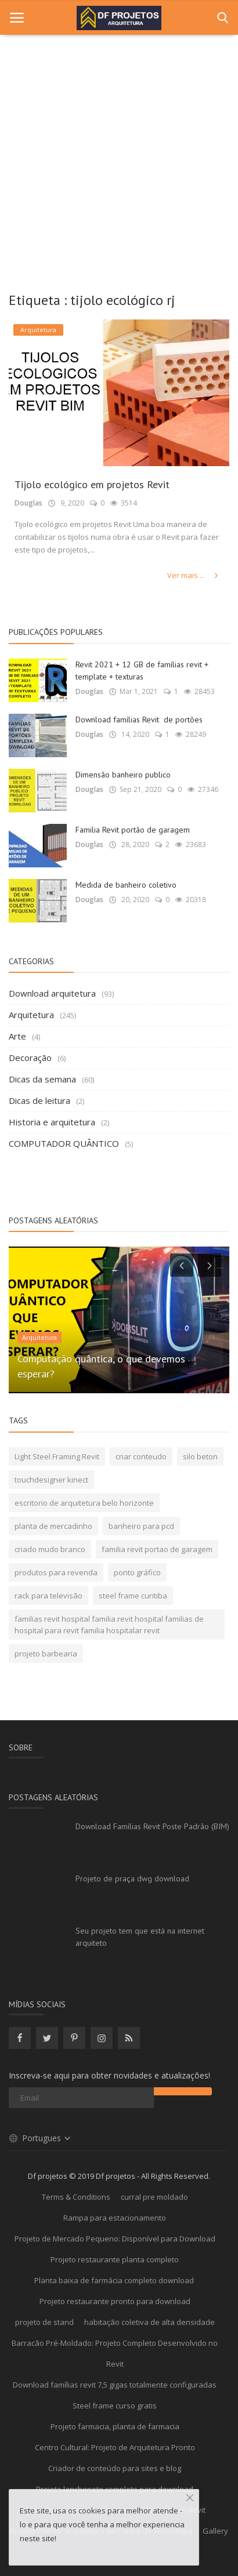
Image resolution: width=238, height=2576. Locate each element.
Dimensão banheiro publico (123, 774)
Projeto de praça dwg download (132, 1878)
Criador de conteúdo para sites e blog (114, 2468)
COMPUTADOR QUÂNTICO (64, 1143)
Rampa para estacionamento (114, 2217)
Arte (17, 1036)
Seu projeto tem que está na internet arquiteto (139, 1936)
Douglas (28, 503)
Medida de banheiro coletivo (125, 885)
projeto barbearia (46, 1653)
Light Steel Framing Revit (57, 1456)
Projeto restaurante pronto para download (114, 2301)
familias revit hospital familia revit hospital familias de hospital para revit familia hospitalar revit (109, 1625)
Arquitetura (31, 1014)
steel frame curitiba (133, 1595)
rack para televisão (48, 1595)
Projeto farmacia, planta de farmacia (115, 2426)
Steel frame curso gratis (115, 2405)
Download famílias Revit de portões (139, 719)
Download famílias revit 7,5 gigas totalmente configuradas (115, 2384)
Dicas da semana (42, 1079)
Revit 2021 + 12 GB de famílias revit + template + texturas (141, 670)
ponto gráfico (137, 1572)
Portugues (40, 2137)
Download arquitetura (52, 993)
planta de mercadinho (53, 1526)
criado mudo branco (50, 1549)
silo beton (200, 1456)
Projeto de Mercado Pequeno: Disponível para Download (115, 2238)
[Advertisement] (119, 159)
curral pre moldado (154, 2197)
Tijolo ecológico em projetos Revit (92, 484)
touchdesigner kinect (51, 1479)
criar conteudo (141, 1456)
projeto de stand (44, 2322)
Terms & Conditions (76, 2197)
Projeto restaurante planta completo (115, 2259)
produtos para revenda (56, 1572)
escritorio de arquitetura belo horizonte (84, 1503)
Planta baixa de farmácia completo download (115, 2280)
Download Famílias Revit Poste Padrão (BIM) (152, 1826)
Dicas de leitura (39, 1100)
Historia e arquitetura (52, 1122)
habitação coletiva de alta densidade (149, 2322)
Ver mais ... (193, 575)
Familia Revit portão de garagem (132, 829)
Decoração (30, 1057)
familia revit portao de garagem (157, 1549)
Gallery (215, 2531)
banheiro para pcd (141, 1526)
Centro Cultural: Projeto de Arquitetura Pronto (115, 2447)
